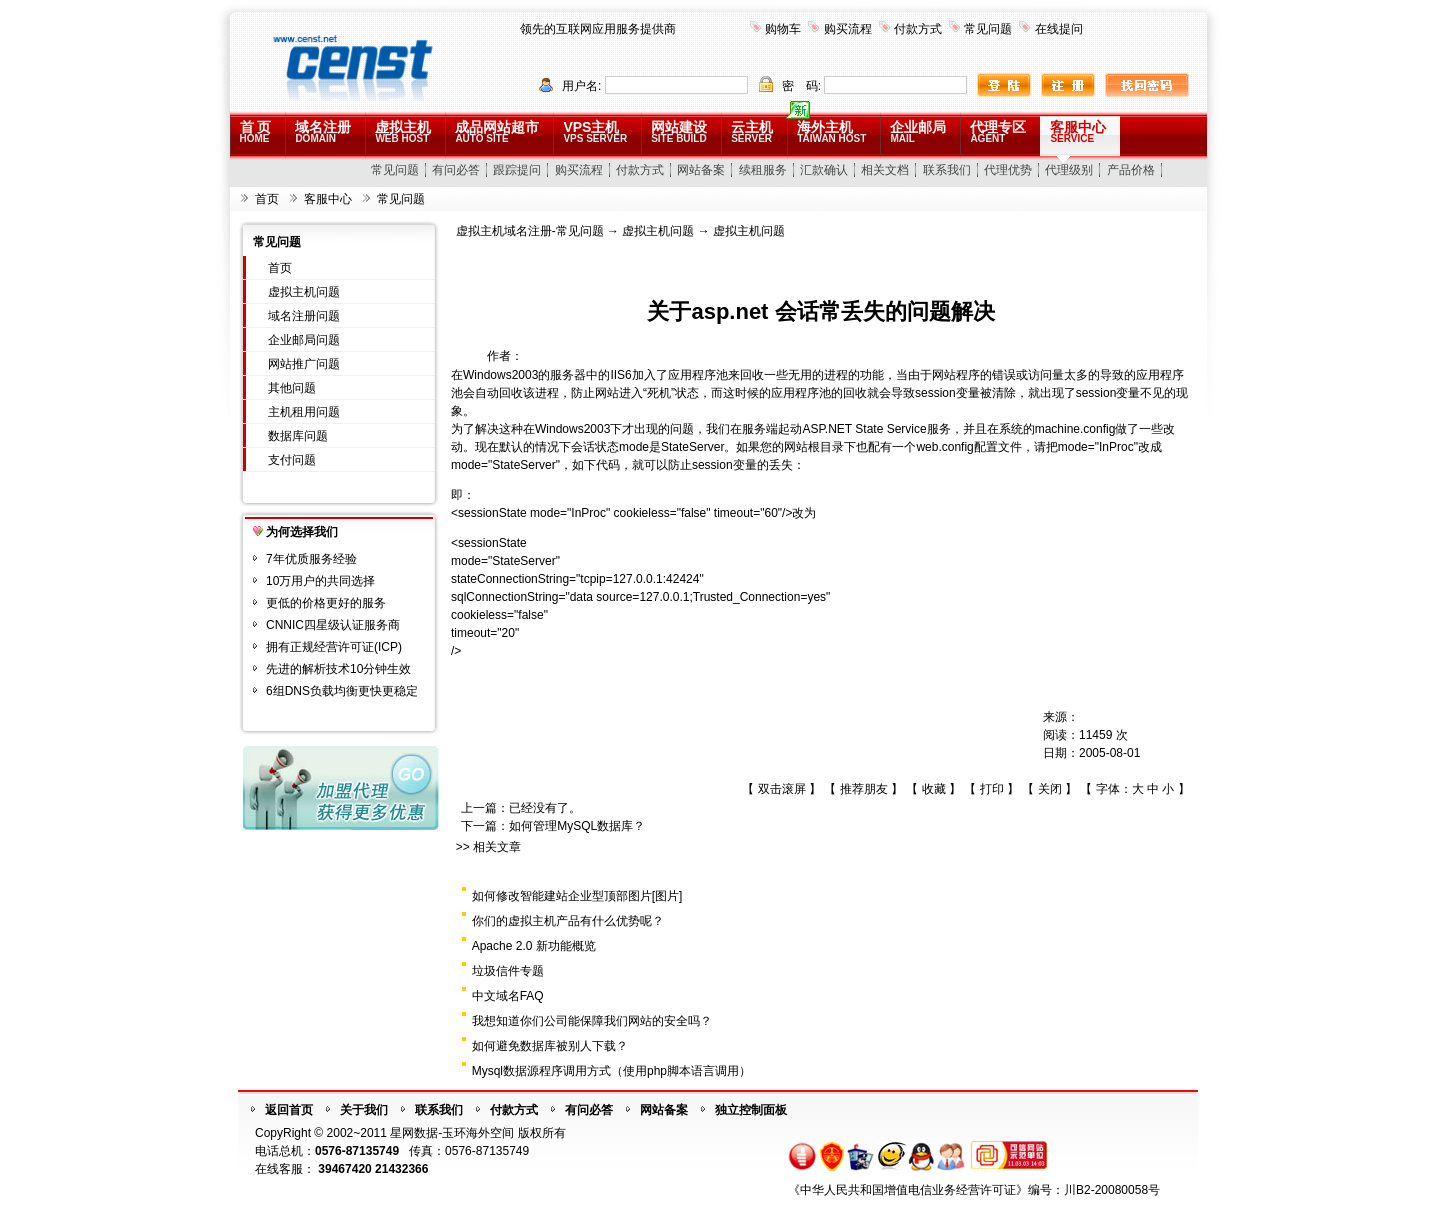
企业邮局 (918, 131)
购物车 (783, 29)
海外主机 (831, 131)
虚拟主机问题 (304, 292)
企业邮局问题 (304, 340)
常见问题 (988, 29)
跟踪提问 (517, 170)
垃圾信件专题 (508, 971)
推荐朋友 (864, 789)
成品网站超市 (497, 131)
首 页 (256, 131)
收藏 (934, 789)
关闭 (1050, 789)
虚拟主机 (403, 131)
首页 (267, 199)
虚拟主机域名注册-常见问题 (530, 231)
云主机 (752, 131)
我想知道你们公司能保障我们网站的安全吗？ (592, 1021)
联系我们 (947, 170)
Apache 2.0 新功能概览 (534, 946)
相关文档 (885, 170)
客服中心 (1078, 131)
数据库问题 (298, 436)
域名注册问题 (304, 316)
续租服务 (763, 170)
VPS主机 (595, 131)
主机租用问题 (304, 412)
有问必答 (456, 170)
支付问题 (292, 460)
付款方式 (918, 29)
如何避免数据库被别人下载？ (550, 1046)
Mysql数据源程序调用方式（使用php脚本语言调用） (611, 1071)
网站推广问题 (304, 364)
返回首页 (289, 1110)
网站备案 (701, 170)
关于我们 (364, 1110)
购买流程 (848, 29)
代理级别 (1069, 170)
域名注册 (323, 131)
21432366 (401, 1169)
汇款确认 (824, 170)
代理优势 (1008, 170)
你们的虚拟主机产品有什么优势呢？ (568, 921)
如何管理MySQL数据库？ (577, 826)
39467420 (344, 1169)
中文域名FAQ (508, 996)
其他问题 (292, 388)
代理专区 (998, 131)
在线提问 (1059, 29)
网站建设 (679, 131)
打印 (992, 789)
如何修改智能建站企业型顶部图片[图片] (577, 896)
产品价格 (1131, 170)
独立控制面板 (751, 1110)
